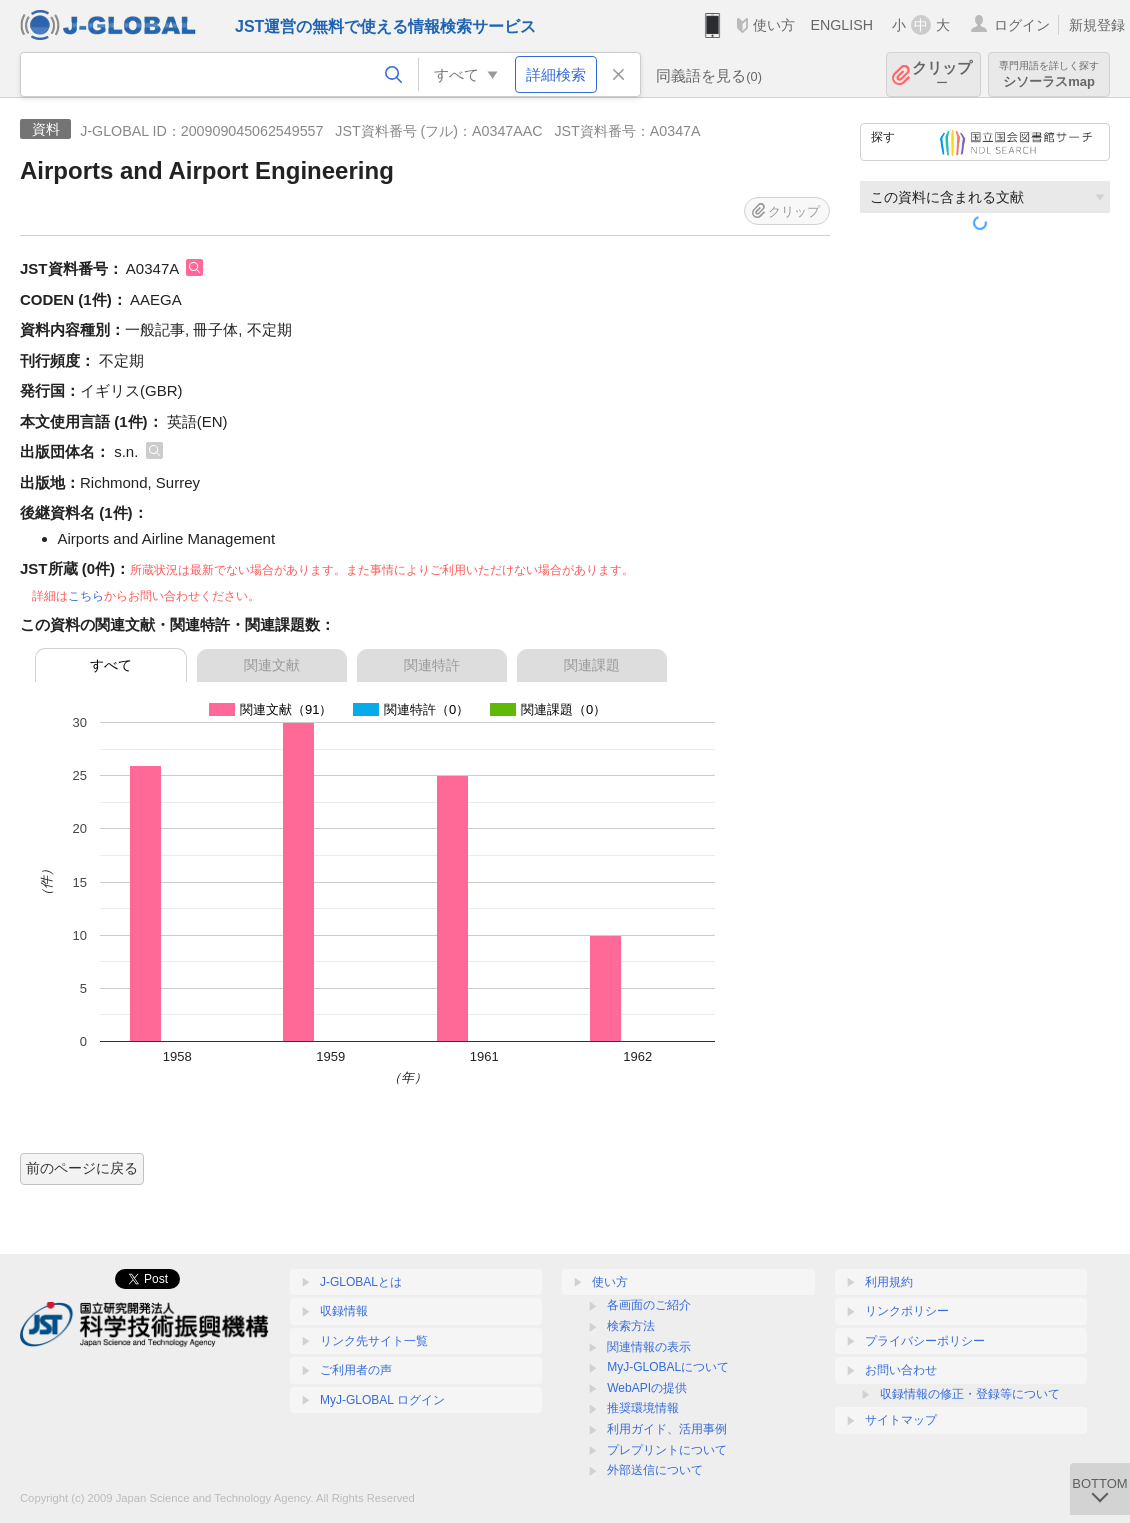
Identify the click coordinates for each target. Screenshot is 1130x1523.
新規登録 (1097, 25)
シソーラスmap (1049, 74)
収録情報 (344, 1311)
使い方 (774, 25)
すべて (111, 665)
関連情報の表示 (649, 1347)
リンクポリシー (907, 1311)
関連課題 (592, 665)
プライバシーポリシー (925, 1341)
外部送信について (655, 1470)
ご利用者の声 (356, 1370)
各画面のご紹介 (649, 1305)
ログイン (1022, 25)
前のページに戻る (82, 1168)
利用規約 (889, 1282)
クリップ (942, 74)
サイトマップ (901, 1420)
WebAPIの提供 (647, 1388)
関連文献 (272, 665)
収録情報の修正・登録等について (970, 1394)
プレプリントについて (667, 1450)
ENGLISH (841, 25)
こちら (86, 596)
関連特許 (432, 665)
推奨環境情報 (643, 1408)
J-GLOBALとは (361, 1282)
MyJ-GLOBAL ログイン (382, 1400)
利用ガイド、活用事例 (667, 1429)
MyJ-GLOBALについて (668, 1367)
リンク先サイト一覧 (374, 1341)
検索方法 (631, 1326)
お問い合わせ (901, 1370)
